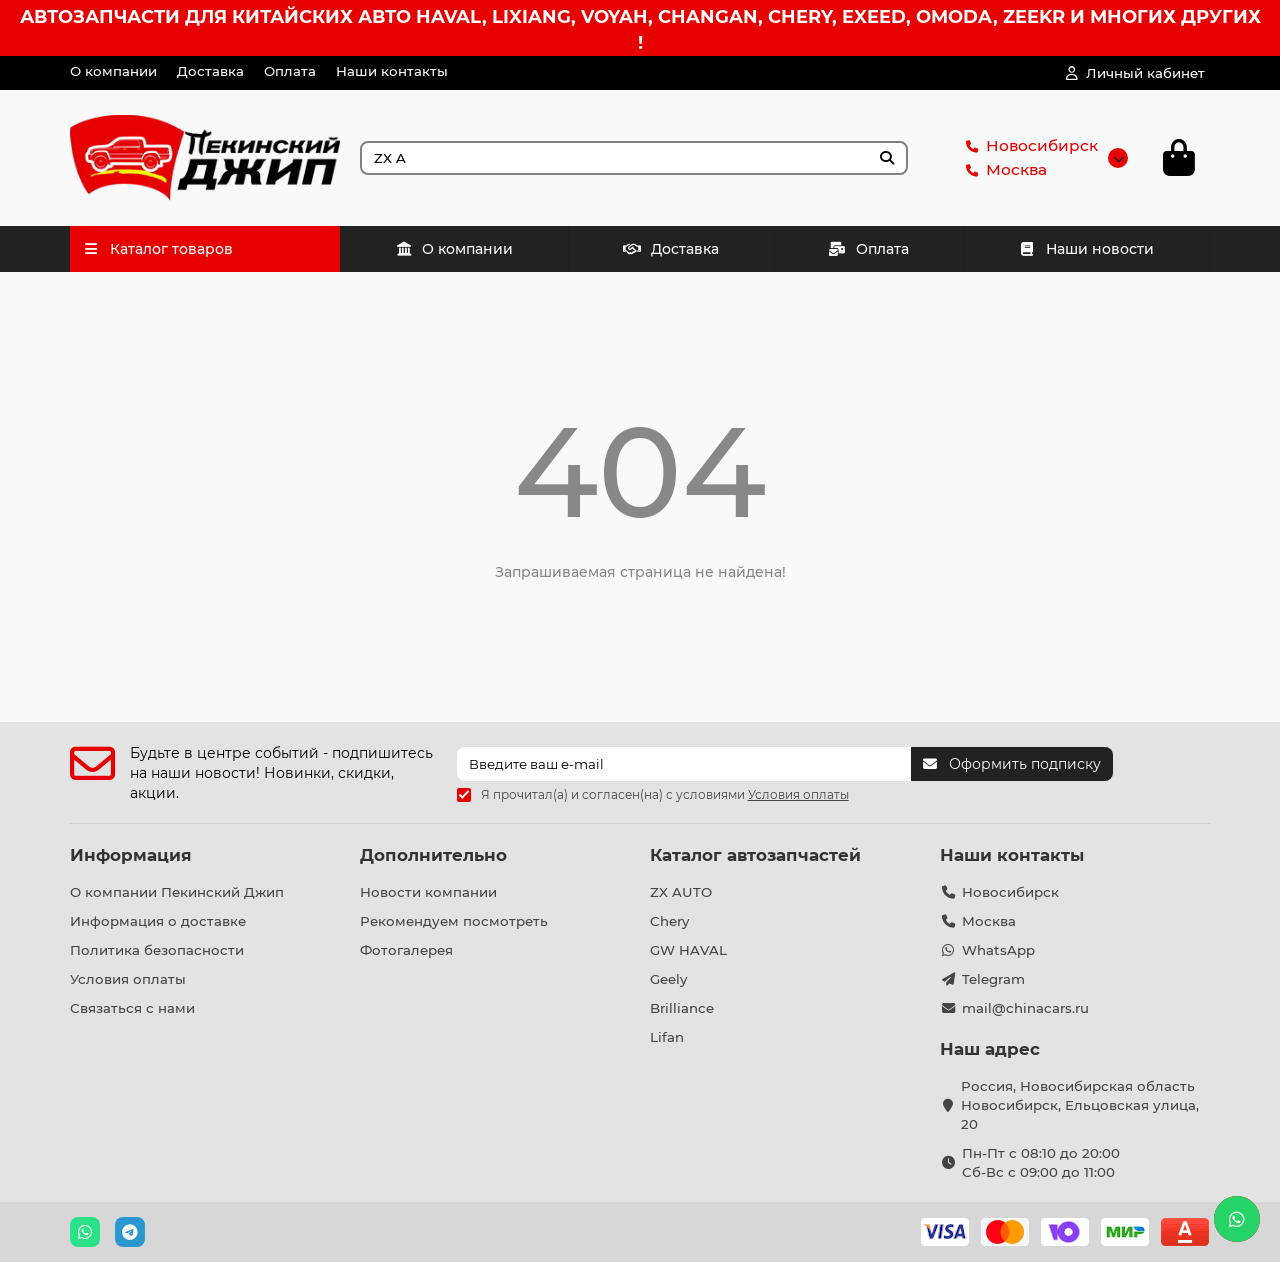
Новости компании (428, 892)
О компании (113, 71)
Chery (669, 921)
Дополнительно (433, 855)
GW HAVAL (688, 950)
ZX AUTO (681, 892)
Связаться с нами (132, 1008)
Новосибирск (1028, 146)
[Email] (684, 764)
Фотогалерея (406, 950)
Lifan (667, 1037)
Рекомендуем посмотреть (454, 921)
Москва (1002, 170)
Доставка (210, 71)
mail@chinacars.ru (1025, 1008)
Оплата (290, 71)
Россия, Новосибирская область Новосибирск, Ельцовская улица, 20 (1080, 1105)
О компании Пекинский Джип (177, 892)
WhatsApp (998, 950)
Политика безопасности (157, 950)
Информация (131, 855)
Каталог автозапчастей (755, 855)
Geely (668, 979)
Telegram (993, 979)
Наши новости (1087, 249)
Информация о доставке (158, 921)
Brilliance (682, 1008)
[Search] (634, 158)
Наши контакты (392, 71)
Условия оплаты (128, 979)
